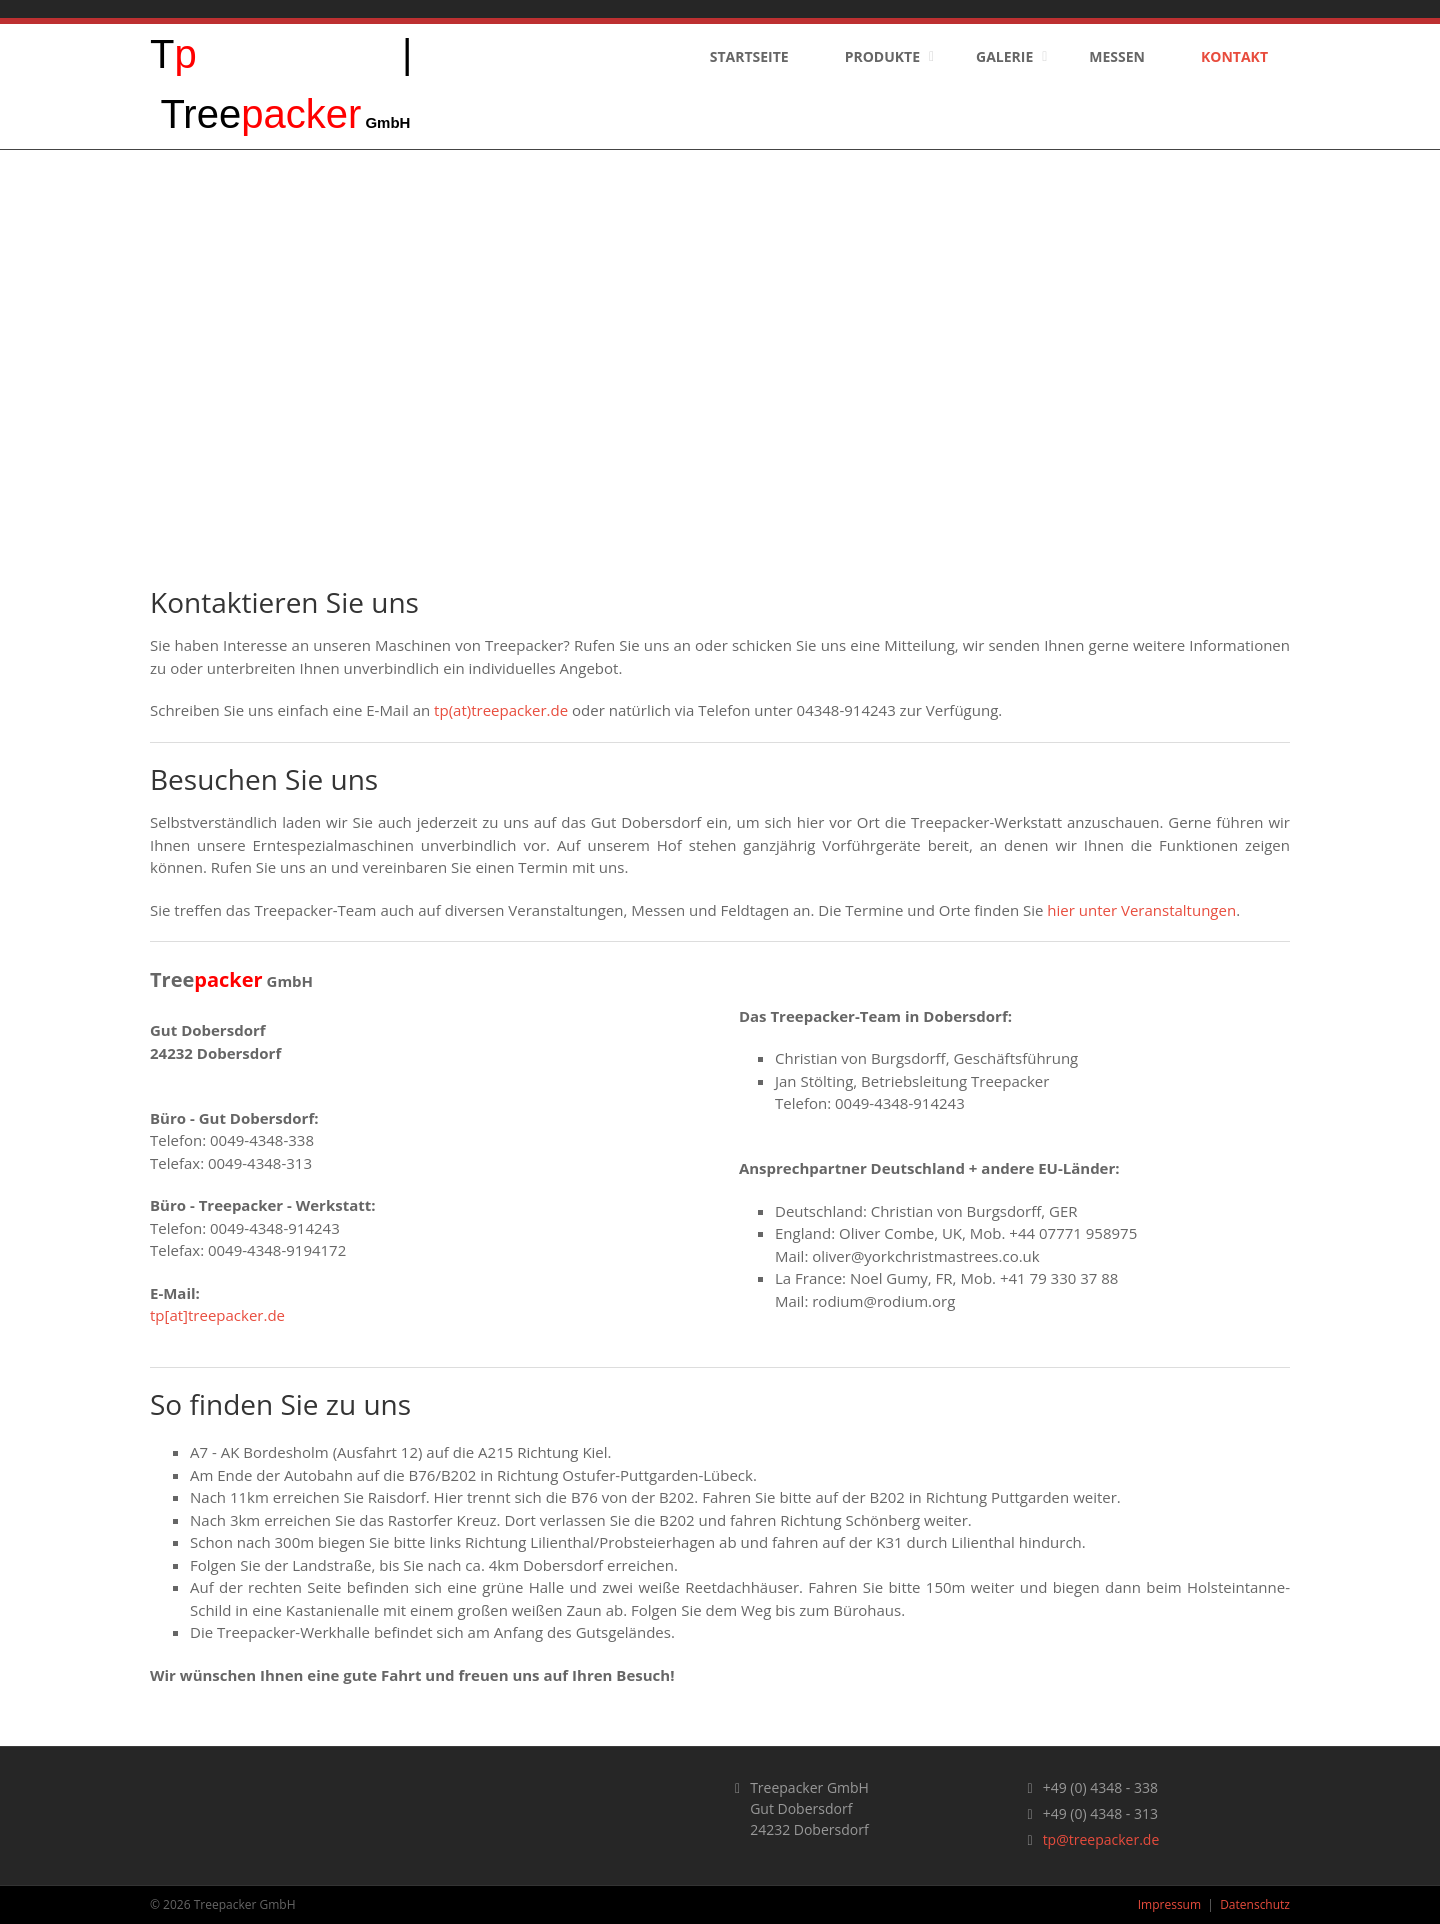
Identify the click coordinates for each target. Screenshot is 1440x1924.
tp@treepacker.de (1101, 1839)
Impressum (1169, 1904)
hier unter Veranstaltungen (1141, 910)
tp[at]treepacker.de (217, 1315)
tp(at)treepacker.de (501, 710)
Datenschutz (1255, 1904)
